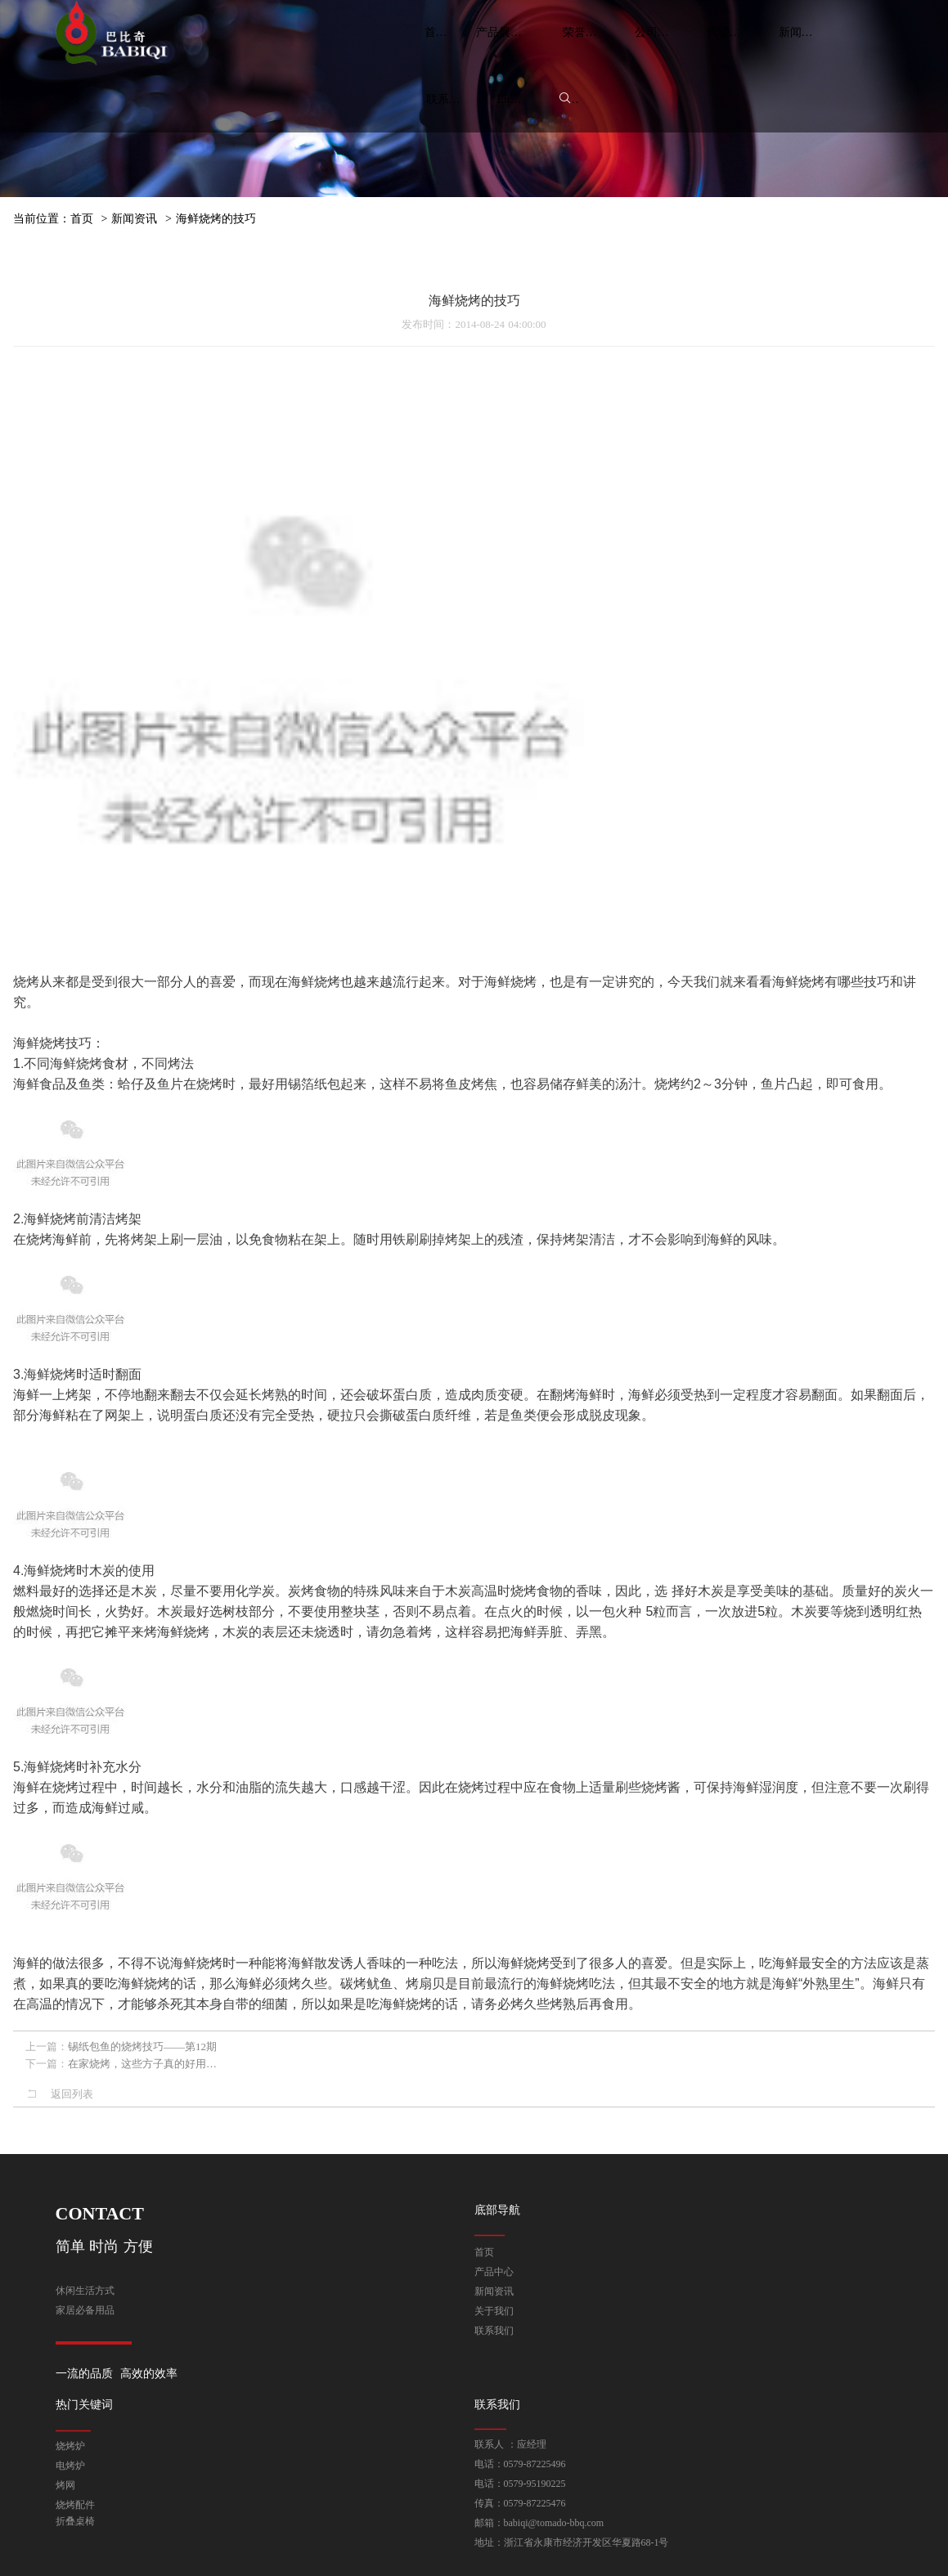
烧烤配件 (75, 2521)
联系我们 (494, 2322)
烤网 (65, 2501)
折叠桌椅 (75, 2537)
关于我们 (494, 2303)
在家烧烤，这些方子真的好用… (142, 2077)
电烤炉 (70, 2482)
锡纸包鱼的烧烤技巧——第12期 (142, 2059)
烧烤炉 (70, 2462)
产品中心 (494, 2263)
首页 (81, 219)
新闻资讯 (134, 219)
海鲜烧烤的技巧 (216, 219)
